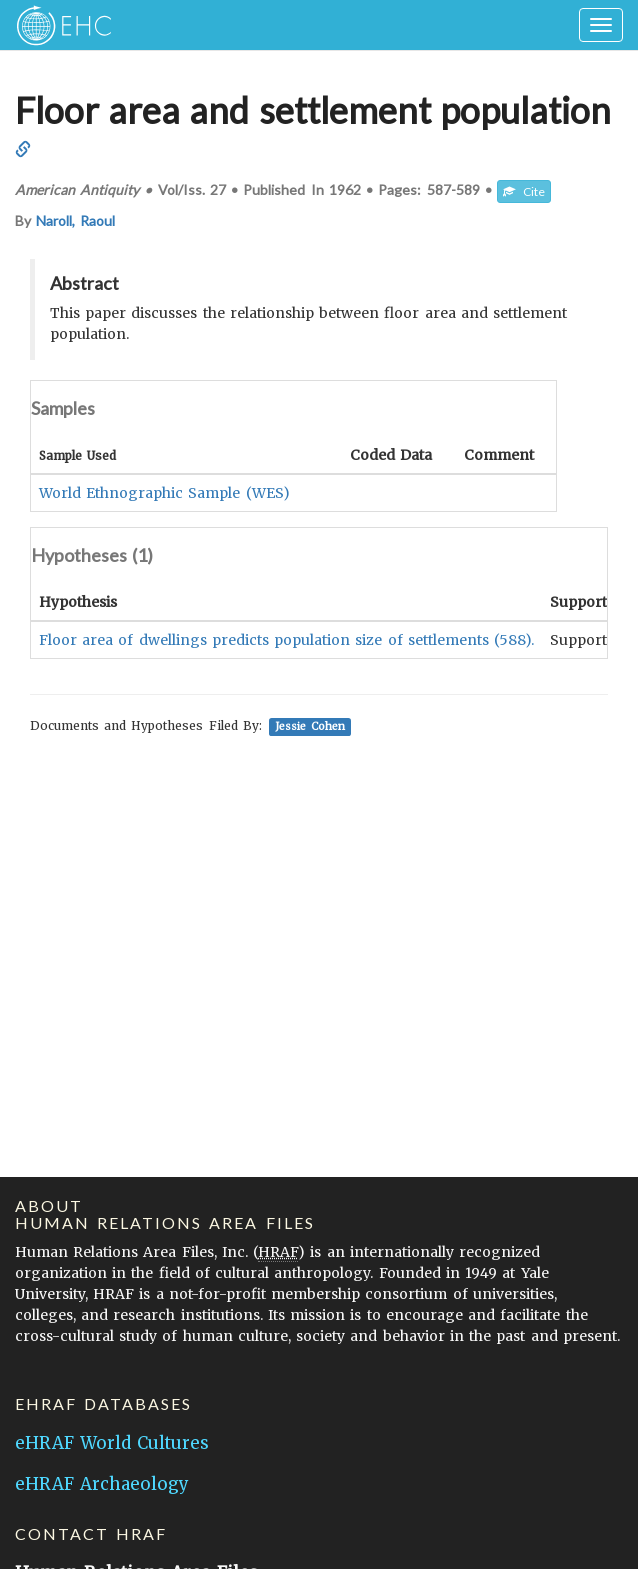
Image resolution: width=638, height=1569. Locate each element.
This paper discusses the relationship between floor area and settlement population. (308, 323)
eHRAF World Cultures (112, 1443)
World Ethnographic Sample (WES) (164, 493)
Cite (524, 191)
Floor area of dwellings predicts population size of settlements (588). (286, 640)
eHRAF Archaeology (102, 1484)
